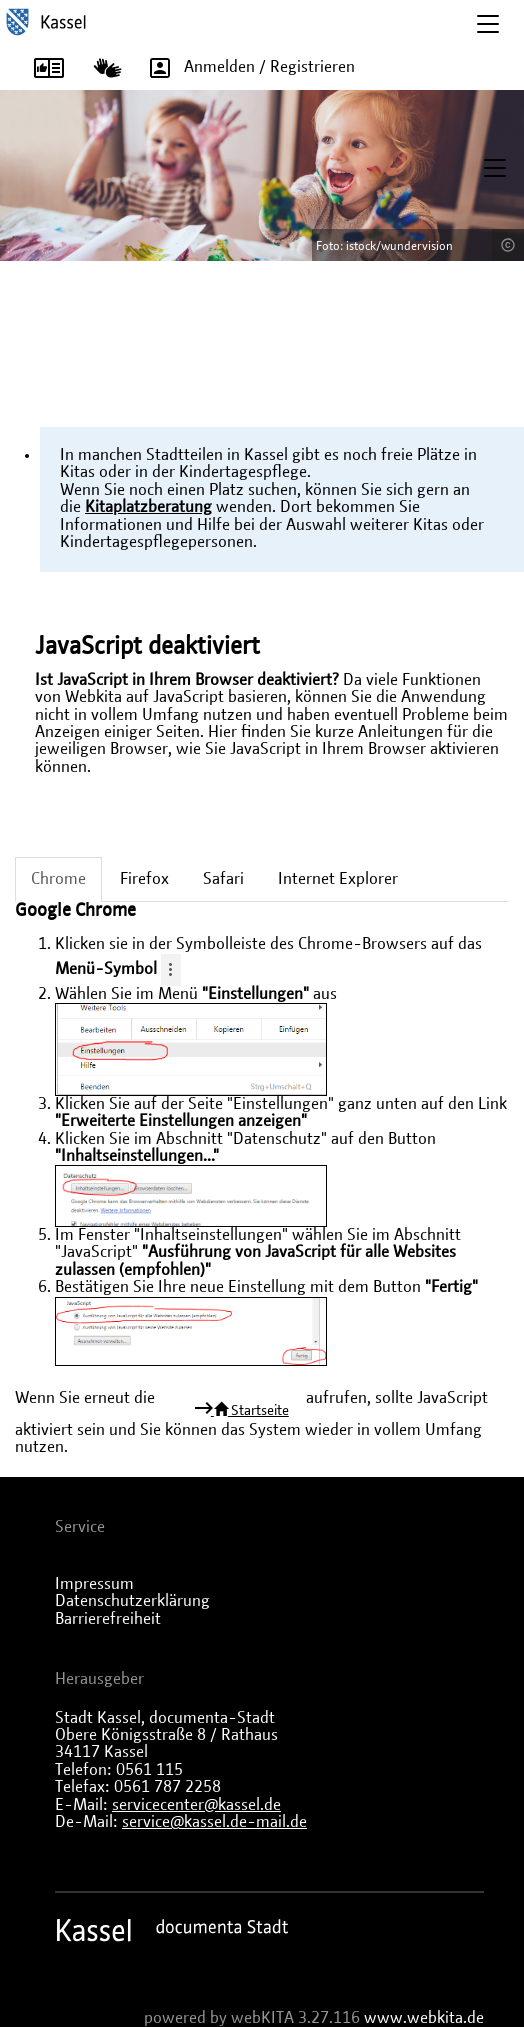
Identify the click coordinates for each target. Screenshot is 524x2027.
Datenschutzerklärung (132, 1601)
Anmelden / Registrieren (245, 68)
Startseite (250, 1410)
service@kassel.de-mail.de (214, 1822)
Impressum (94, 1584)
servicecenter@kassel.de (196, 1805)
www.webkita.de (424, 2018)
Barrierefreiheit (108, 1619)
